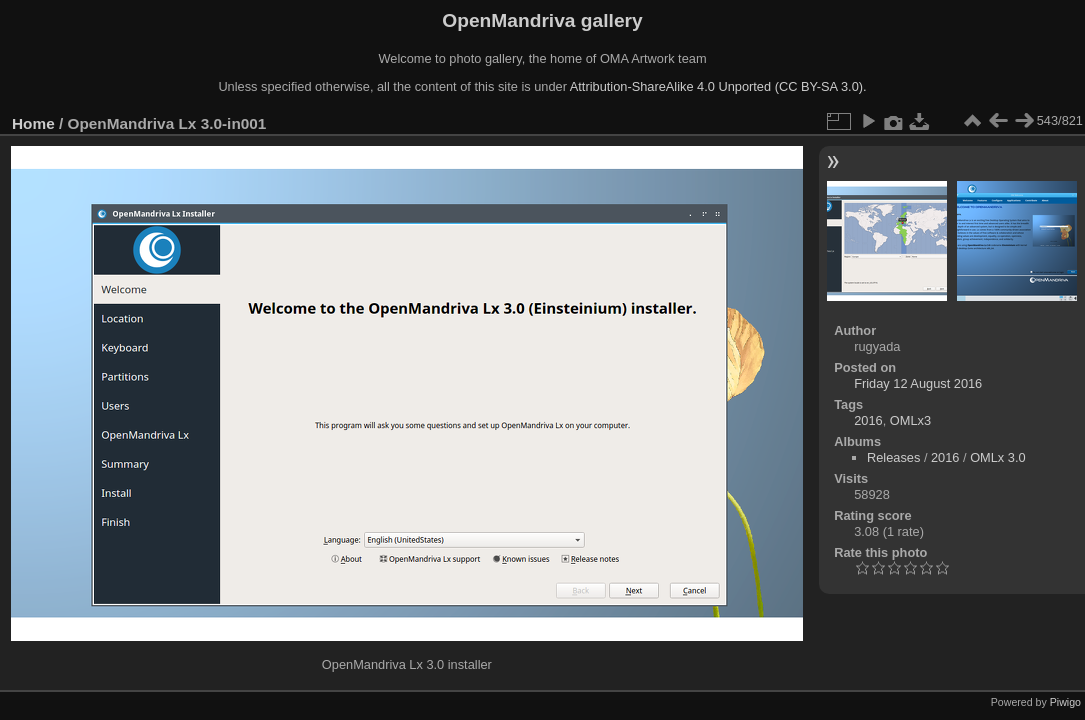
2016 (868, 420)
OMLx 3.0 (997, 457)
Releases (893, 457)
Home (33, 123)
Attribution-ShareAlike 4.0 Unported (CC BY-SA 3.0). (718, 86)
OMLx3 (910, 420)
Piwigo (1065, 702)
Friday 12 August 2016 (918, 383)
